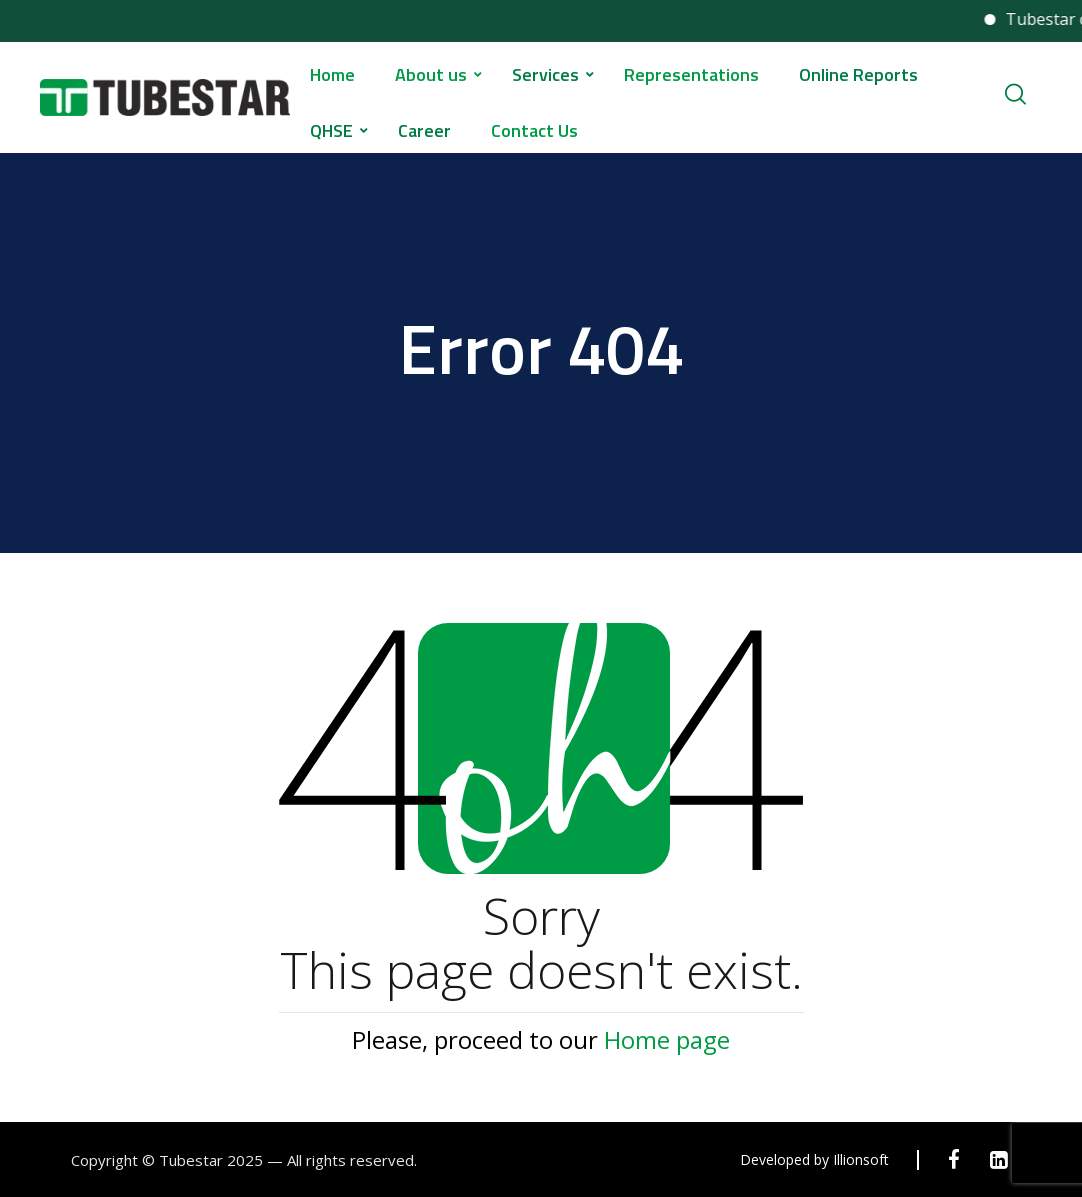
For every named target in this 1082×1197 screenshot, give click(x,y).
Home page (667, 1039)
